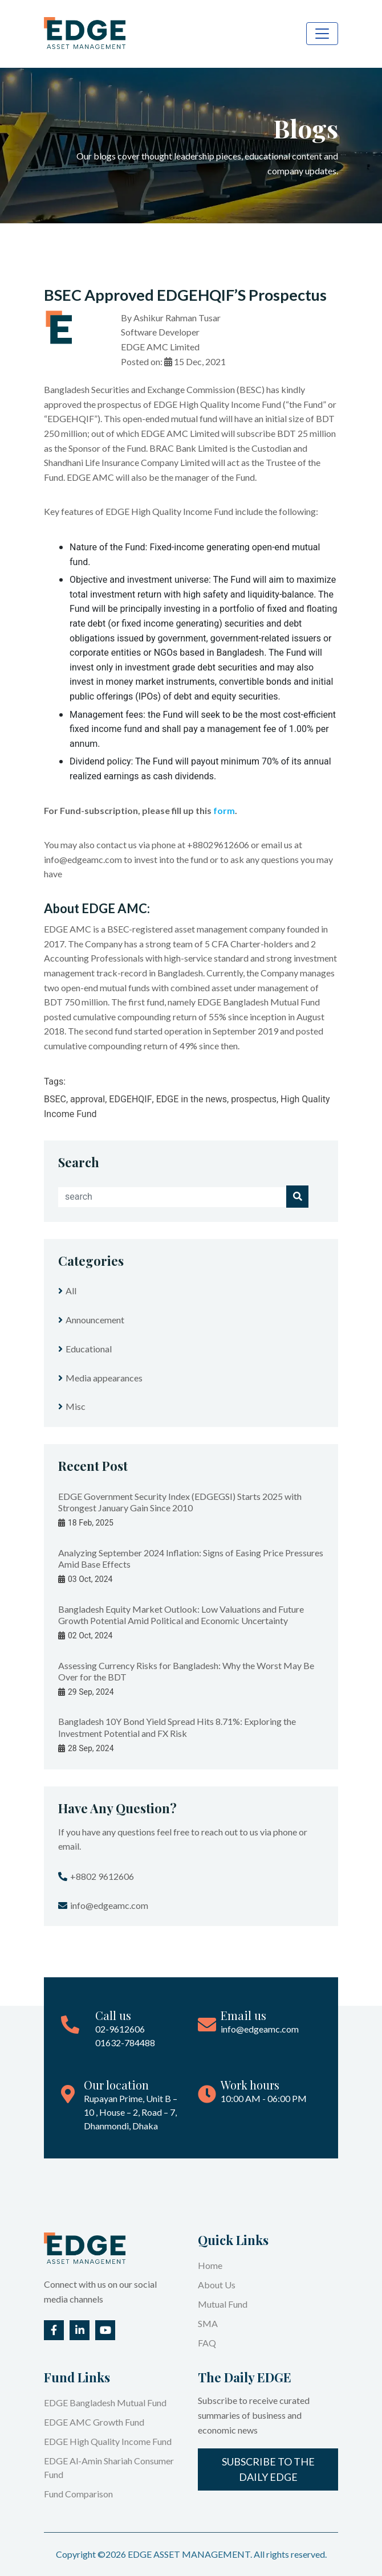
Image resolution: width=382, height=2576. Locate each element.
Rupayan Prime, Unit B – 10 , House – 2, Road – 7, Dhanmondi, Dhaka (130, 2112)
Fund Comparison (78, 2493)
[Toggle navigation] (322, 33)
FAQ (207, 2342)
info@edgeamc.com (260, 2028)
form (224, 810)
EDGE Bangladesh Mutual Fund (105, 2402)
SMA (208, 2323)
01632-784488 (125, 2042)
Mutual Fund (222, 2304)
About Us (216, 2284)
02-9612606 (120, 2028)
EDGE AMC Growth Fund (94, 2421)
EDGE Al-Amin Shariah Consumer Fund (109, 2467)
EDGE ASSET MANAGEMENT (189, 2554)
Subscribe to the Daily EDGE (268, 2469)
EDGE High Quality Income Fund (108, 2441)
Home (210, 2265)
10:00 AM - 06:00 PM (264, 2098)
